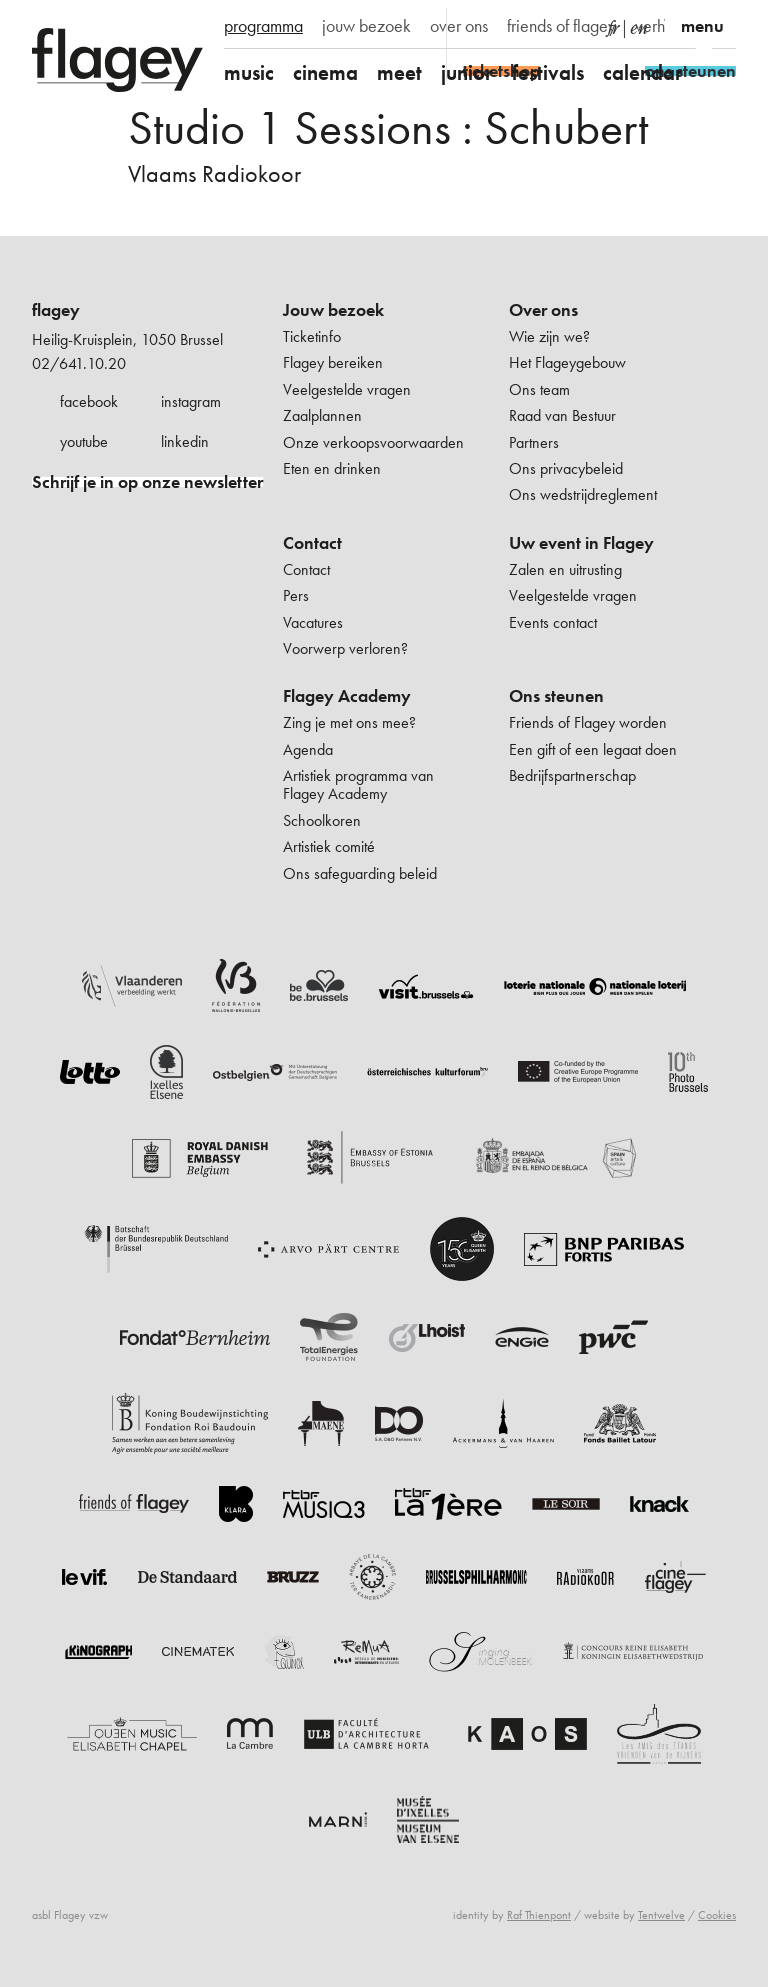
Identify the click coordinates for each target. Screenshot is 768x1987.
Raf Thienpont (539, 1915)
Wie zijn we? (549, 336)
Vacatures (313, 622)
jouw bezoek (366, 26)
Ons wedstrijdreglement (583, 494)
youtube (84, 441)
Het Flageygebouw (567, 362)
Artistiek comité (329, 846)
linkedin (185, 441)
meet (399, 72)
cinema (325, 72)
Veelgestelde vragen (347, 389)
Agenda (308, 749)
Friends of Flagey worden (588, 722)
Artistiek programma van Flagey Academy (358, 784)
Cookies (717, 1915)
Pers (296, 595)
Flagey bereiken (333, 362)
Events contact (553, 622)
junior (467, 72)
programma (263, 26)
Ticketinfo (312, 336)
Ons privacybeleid (566, 468)
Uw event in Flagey (581, 543)
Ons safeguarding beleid (360, 873)
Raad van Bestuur (562, 415)
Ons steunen (556, 696)
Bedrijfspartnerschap (572, 775)
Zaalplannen (322, 415)
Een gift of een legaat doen (593, 749)
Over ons (543, 310)
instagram (191, 401)
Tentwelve (661, 1915)
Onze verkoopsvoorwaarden (373, 442)
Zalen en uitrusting (565, 569)
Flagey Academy (347, 696)
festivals (548, 72)
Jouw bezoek (333, 310)
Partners (534, 442)
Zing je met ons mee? (349, 722)
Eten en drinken (332, 468)
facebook (89, 401)
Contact (312, 543)
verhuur (660, 26)
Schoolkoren (322, 820)
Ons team (539, 389)
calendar (643, 72)
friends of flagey (561, 26)
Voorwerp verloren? (345, 648)
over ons (459, 26)
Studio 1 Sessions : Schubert (388, 127)
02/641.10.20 (79, 363)
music (249, 72)
